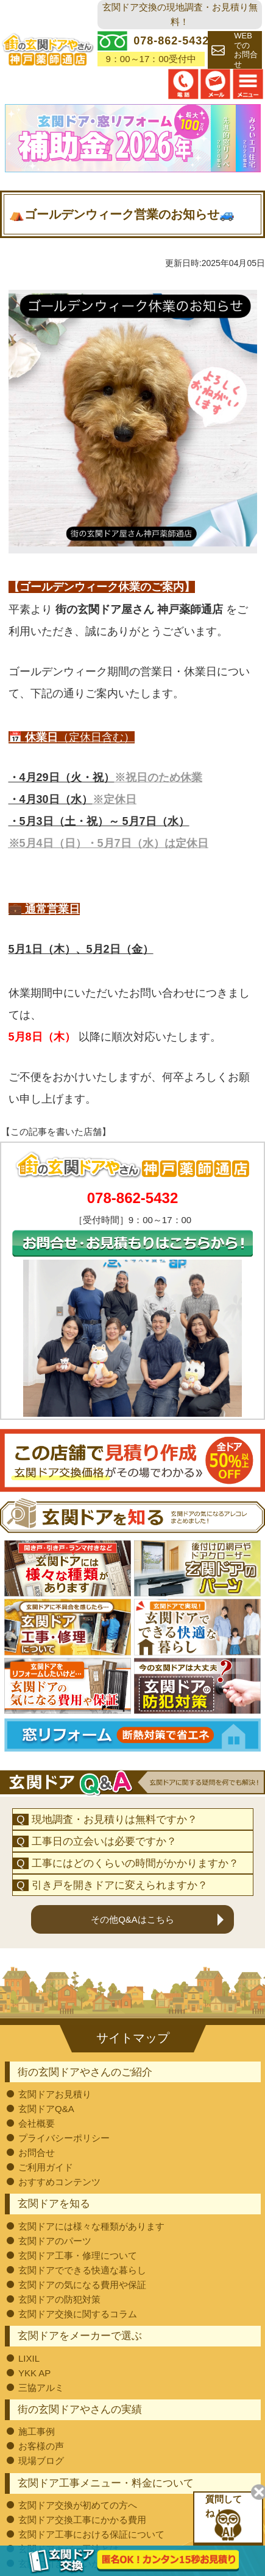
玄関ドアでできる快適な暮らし (82, 2270)
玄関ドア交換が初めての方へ (77, 2505)
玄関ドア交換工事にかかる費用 (82, 2520)
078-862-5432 (132, 1198)
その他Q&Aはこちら (132, 1919)
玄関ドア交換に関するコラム (77, 2314)
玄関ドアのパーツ (54, 2241)
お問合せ (36, 2152)
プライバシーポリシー (64, 2138)
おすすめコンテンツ (59, 2182)
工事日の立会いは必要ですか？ (104, 1841)
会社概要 (36, 2123)
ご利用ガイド (45, 2167)
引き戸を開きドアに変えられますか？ (120, 1885)
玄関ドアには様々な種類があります (91, 2226)
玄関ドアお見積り (54, 2094)
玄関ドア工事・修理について (77, 2255)
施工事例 (36, 2431)
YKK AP (34, 2373)
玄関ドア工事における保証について (91, 2534)
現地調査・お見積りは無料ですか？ (114, 1819)
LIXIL (29, 2358)
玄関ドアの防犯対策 (59, 2299)
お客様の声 (41, 2446)
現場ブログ (41, 2460)
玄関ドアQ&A (46, 2109)
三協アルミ (41, 2387)
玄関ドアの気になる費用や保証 (82, 2284)
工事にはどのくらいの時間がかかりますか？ (135, 1863)
